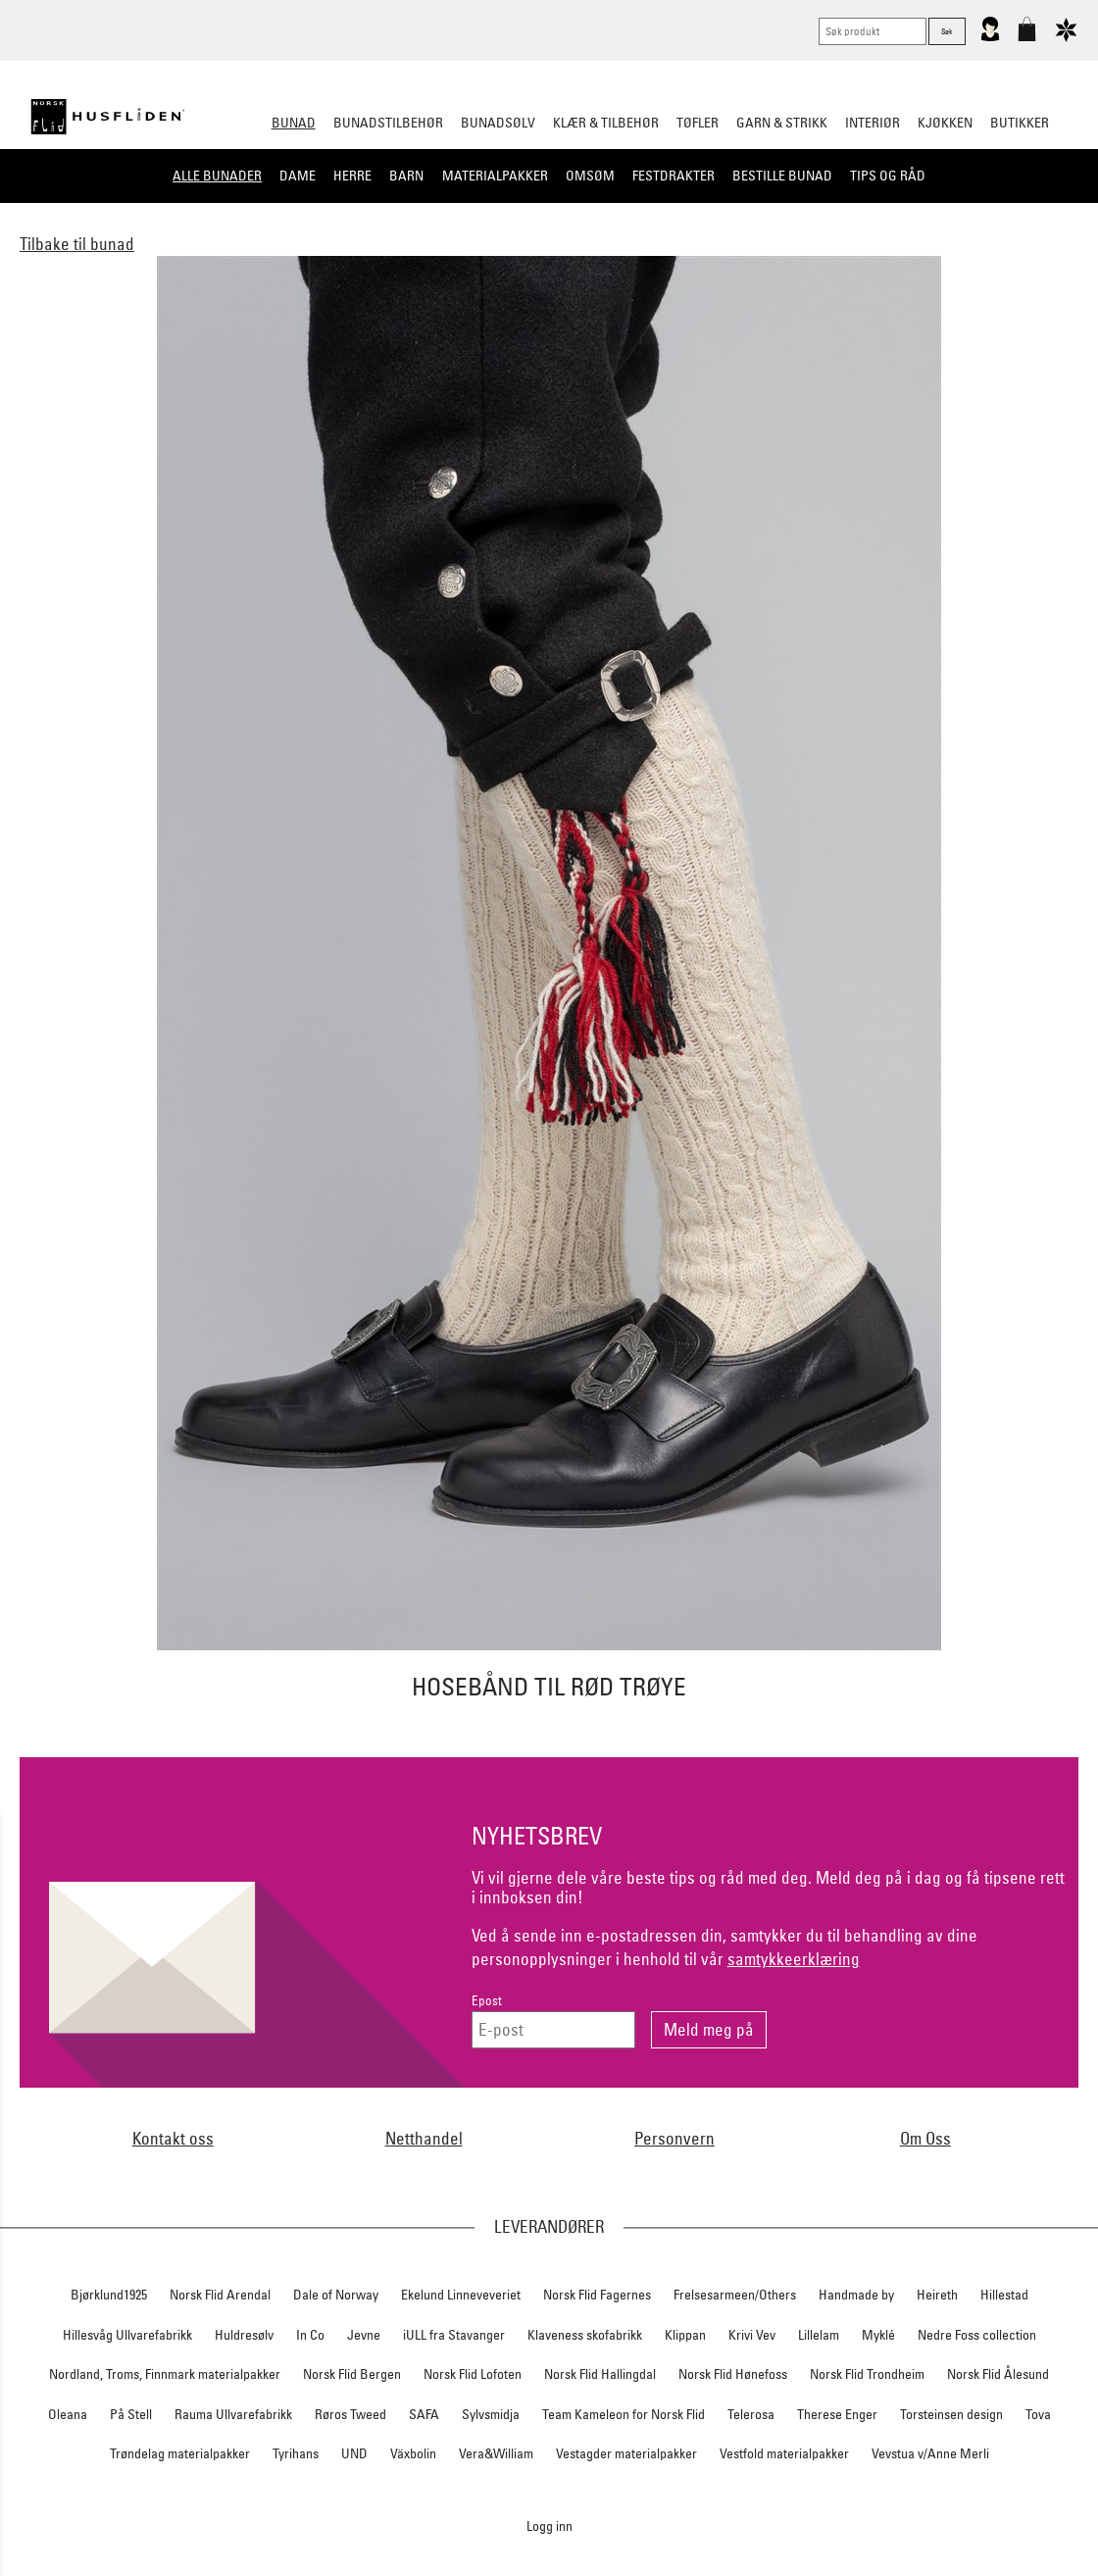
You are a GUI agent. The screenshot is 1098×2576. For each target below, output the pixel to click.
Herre (352, 175)
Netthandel (424, 2138)
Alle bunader (217, 175)
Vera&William (496, 2453)
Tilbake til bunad (77, 243)
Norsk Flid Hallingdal (600, 2374)
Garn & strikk (781, 122)
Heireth (937, 2294)
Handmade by (856, 2294)
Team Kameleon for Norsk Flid (623, 2414)
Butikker (1019, 122)
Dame (297, 175)
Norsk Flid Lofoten (473, 2374)
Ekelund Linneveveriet (461, 2294)
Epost (487, 2001)
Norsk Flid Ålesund (998, 2374)
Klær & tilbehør (606, 122)
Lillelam (818, 2335)
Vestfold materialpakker (784, 2453)
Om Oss (925, 2138)
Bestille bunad (782, 175)
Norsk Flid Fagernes (597, 2294)
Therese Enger (837, 2414)
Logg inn (549, 2525)
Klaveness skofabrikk (584, 2335)
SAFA (424, 2414)
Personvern (674, 2138)
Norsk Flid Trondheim (867, 2374)
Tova (1038, 2414)
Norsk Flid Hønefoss (732, 2374)
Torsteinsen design (951, 2414)
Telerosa (750, 2414)
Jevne (363, 2335)
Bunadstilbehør (388, 122)
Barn (406, 175)
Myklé (878, 2335)
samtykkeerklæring (793, 1958)
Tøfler (697, 122)
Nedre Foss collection (977, 2335)
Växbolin (413, 2453)
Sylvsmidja (491, 2414)
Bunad (294, 122)
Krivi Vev (751, 2335)
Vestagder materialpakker (626, 2453)
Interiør (872, 122)
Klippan (685, 2335)
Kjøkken (945, 122)
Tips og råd (887, 175)
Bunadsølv (498, 122)
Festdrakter (673, 175)
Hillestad (1004, 2294)
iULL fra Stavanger (454, 2335)
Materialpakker (495, 175)
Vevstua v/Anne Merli (930, 2453)
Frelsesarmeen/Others (735, 2294)
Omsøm (590, 175)
